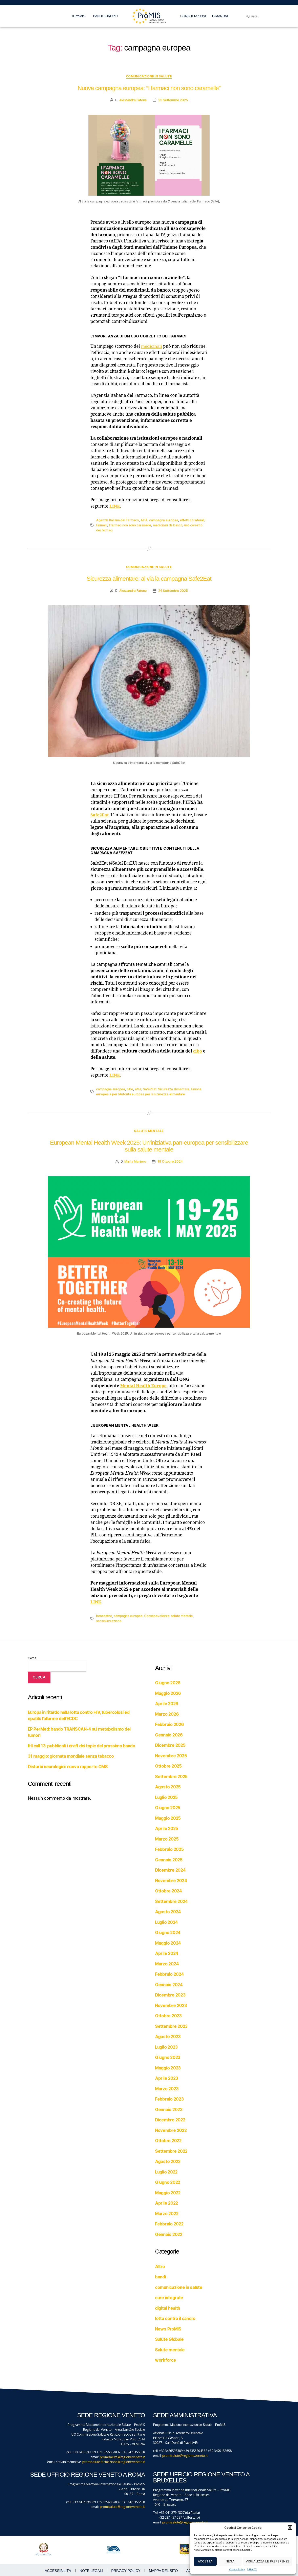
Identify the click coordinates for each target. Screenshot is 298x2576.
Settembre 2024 (171, 1900)
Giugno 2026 (168, 1681)
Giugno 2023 (168, 2056)
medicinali (151, 346)
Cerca (32, 1657)
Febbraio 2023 (169, 2097)
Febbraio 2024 (170, 1972)
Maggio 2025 (168, 1816)
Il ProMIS (79, 16)
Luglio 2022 (167, 2170)
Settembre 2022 (171, 2149)
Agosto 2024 (168, 1910)
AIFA (144, 520)
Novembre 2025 (171, 1754)
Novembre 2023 (171, 2004)
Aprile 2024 (167, 1952)
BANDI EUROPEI (105, 16)
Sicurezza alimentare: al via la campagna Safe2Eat (149, 578)
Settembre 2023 (171, 2024)
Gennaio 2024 (169, 1983)
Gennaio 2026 (169, 1733)
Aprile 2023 (167, 2077)
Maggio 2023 (168, 2066)
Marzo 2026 (167, 1712)
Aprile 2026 (167, 1702)
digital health (168, 2306)
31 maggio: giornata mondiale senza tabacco (71, 1754)
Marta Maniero (135, 1161)
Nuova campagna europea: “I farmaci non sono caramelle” (149, 88)
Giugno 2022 (168, 2181)
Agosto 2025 (168, 1785)
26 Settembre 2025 (173, 590)
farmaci (101, 525)
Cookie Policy (237, 2569)
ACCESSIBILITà (58, 2569)
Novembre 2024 (171, 1879)
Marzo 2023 (167, 2087)
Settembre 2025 (171, 1775)
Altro (160, 2265)
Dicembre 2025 (170, 1744)
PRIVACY (252, 2569)
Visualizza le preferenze (268, 2561)
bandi (160, 2275)
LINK (114, 506)
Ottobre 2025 (168, 1764)
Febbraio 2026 (170, 1723)
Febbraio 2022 (169, 2222)
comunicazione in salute (149, 76)
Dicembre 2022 (170, 2118)
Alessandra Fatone (133, 100)
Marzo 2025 (167, 1837)
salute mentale (182, 1615)
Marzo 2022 (167, 2212)
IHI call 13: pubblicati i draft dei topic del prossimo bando (83, 1744)
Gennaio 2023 (169, 2108)
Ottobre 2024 (168, 1889)
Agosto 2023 (168, 2035)
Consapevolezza (156, 1615)
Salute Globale (170, 2338)
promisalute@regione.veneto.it (122, 2455)
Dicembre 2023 (170, 1993)
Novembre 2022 (171, 2128)
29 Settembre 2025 (173, 100)
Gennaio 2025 (169, 1858)
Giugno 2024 (168, 1931)
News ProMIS (168, 2327)
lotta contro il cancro (175, 2317)
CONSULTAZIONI (193, 16)
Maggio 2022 (168, 2191)
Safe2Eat (99, 814)
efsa (138, 1089)
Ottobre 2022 (168, 2139)
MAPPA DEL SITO (163, 2569)
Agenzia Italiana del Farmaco (117, 520)
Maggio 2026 (168, 1691)
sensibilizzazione (108, 1620)
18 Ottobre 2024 (170, 1161)
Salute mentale (149, 1130)
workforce (165, 2358)
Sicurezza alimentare (174, 1089)
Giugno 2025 (168, 1806)
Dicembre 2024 (170, 1868)
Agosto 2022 (168, 2160)
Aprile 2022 (167, 2201)
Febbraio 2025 (169, 1848)
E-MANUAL (220, 16)
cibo (197, 1050)
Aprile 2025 (167, 1827)
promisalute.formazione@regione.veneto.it (113, 2460)
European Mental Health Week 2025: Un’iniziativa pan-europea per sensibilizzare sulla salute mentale (149, 1145)
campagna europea (163, 520)
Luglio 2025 (167, 1795)
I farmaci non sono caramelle (130, 525)
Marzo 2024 (167, 1962)
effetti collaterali (192, 520)
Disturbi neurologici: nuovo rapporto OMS (69, 1765)
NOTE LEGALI (91, 2569)
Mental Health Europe (143, 1385)
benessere (104, 1615)
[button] (290, 2527)
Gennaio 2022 (169, 2233)
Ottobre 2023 (168, 2014)
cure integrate (169, 2296)
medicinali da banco (168, 525)
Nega (230, 2561)
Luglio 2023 (167, 2045)
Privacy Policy (126, 2569)
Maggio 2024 (168, 1941)
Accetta (205, 2561)
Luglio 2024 (167, 1920)
